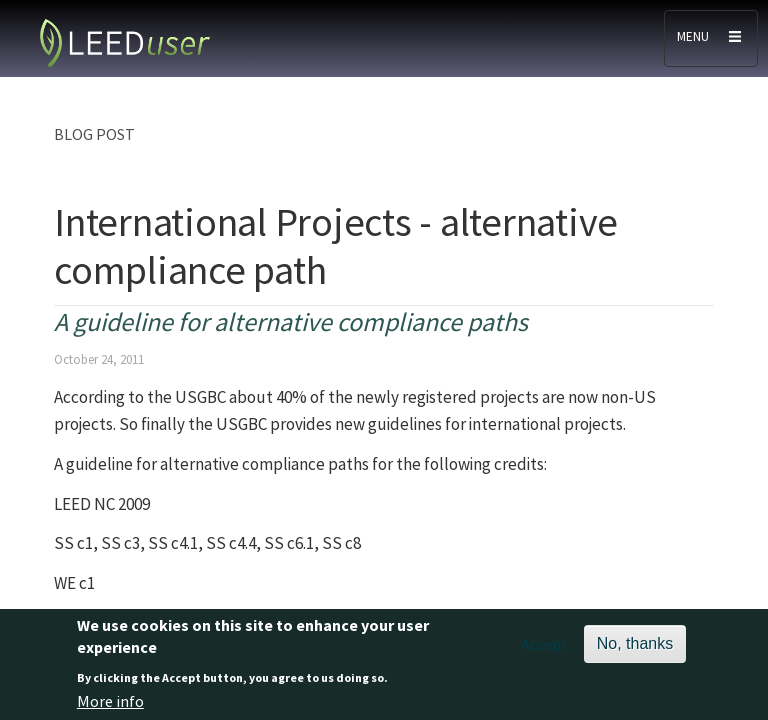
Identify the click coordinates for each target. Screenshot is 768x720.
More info (110, 706)
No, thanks (635, 648)
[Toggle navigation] (711, 38)
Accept (544, 649)
